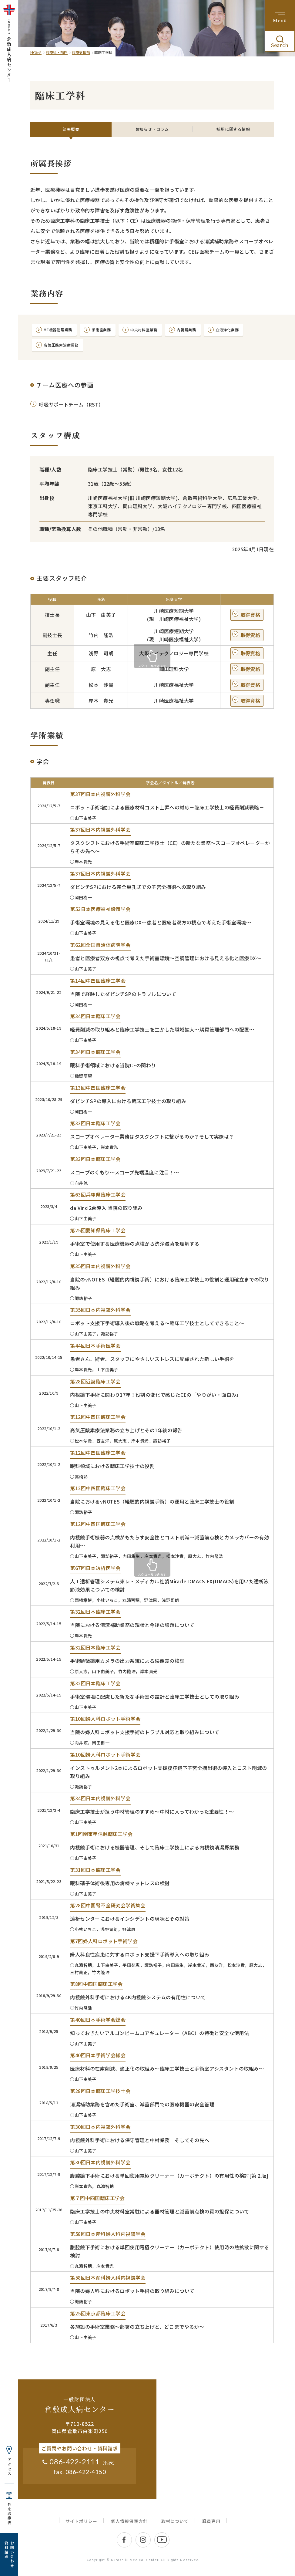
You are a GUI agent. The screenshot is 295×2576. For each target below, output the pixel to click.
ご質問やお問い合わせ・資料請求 (80, 2456)
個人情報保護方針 (129, 2529)
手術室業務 (113, 331)
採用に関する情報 (233, 129)
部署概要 (71, 129)
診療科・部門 (57, 52)
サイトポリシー (81, 2529)
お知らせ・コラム (152, 129)
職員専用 (211, 2529)
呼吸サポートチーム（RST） (71, 412)
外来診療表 (9, 2513)
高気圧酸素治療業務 (115, 350)
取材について (175, 2529)
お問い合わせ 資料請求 (9, 2554)
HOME (36, 52)
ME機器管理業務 (62, 331)
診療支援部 (81, 52)
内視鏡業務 (212, 331)
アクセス (9, 2467)
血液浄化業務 (58, 350)
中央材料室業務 (162, 331)
